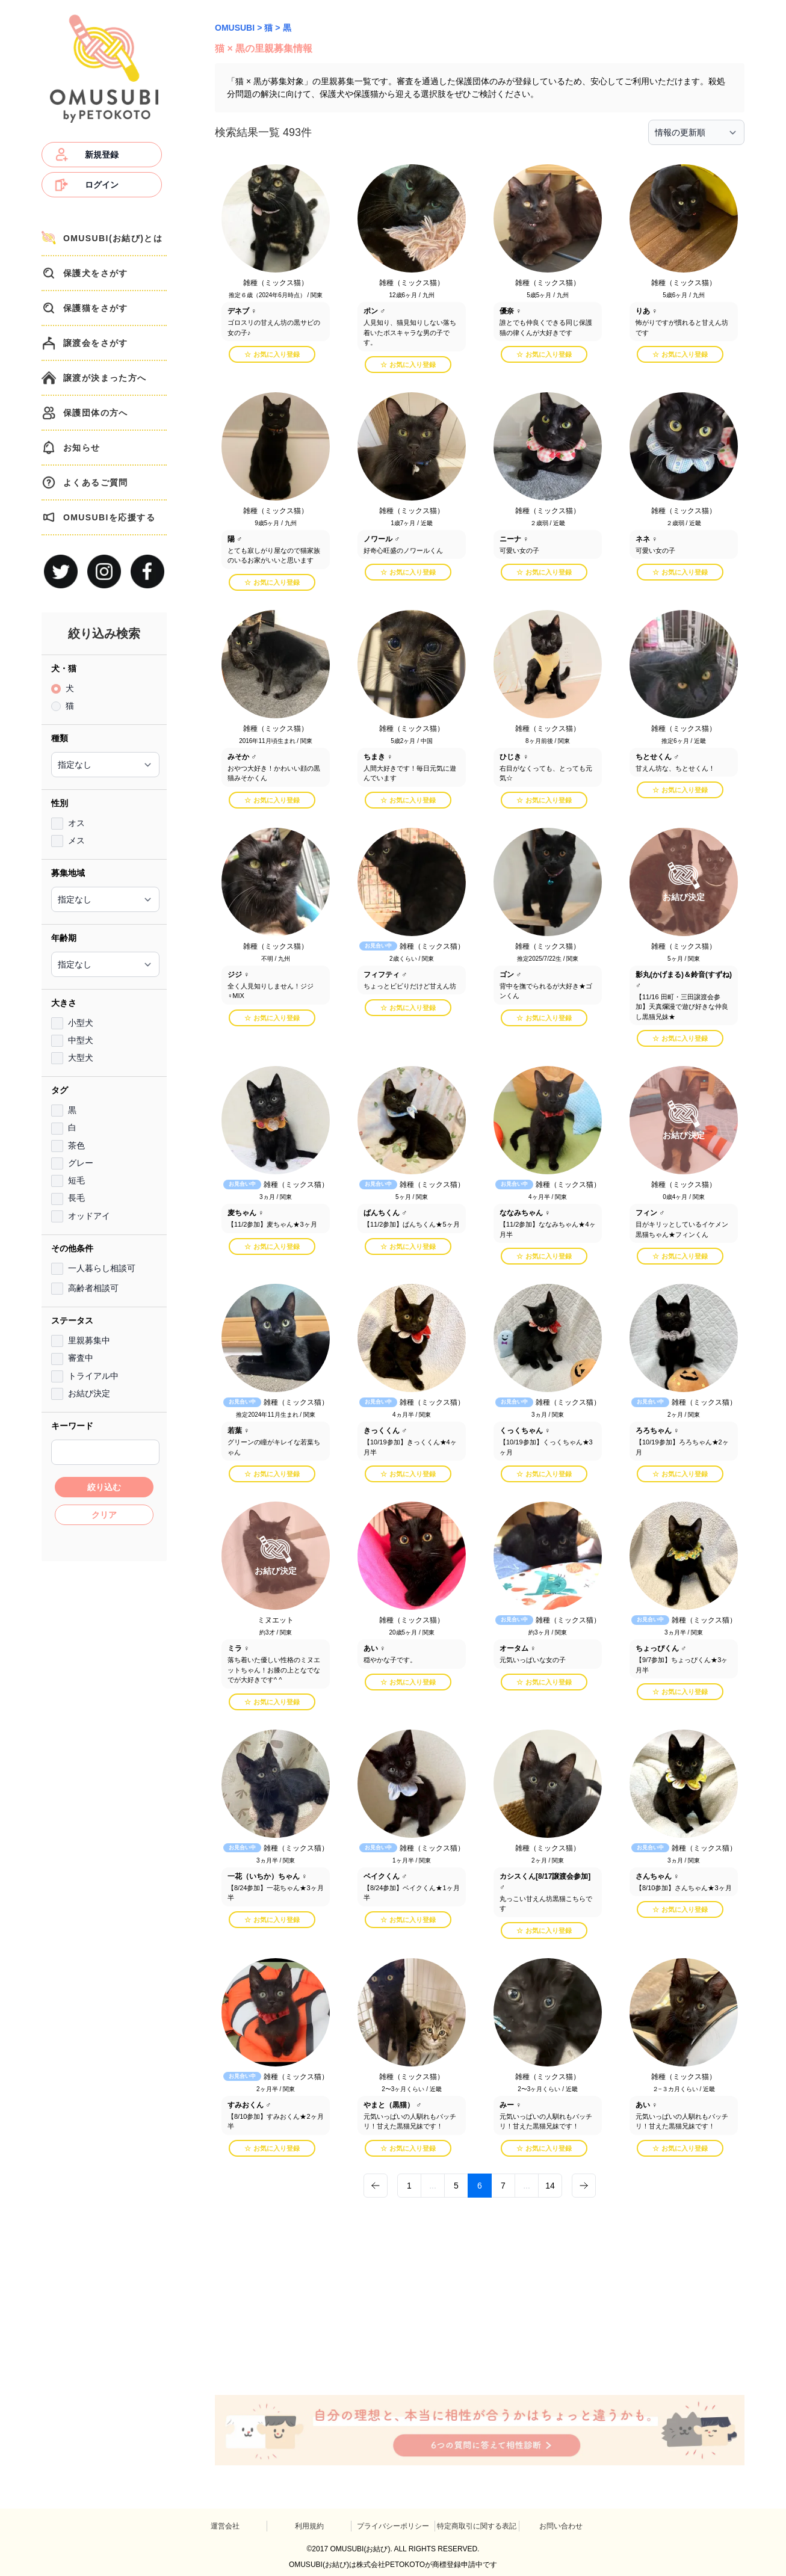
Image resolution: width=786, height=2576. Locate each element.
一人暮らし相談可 (101, 1268)
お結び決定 (89, 1393)
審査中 (80, 1358)
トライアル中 (93, 1376)
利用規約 (309, 2526)
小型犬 (80, 1023)
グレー (80, 1163)
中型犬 (80, 1040)
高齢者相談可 (93, 1288)
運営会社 (225, 2526)
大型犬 (80, 1057)
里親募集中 (89, 1340)
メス (76, 840)
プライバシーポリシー (393, 2526)
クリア (104, 1515)
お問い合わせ (561, 2526)
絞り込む (104, 1487)
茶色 (76, 1145)
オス (76, 823)
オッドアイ (89, 1216)
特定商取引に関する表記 (476, 2526)
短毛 (76, 1180)
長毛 (76, 1198)
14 (550, 2185)
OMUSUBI (235, 27)
